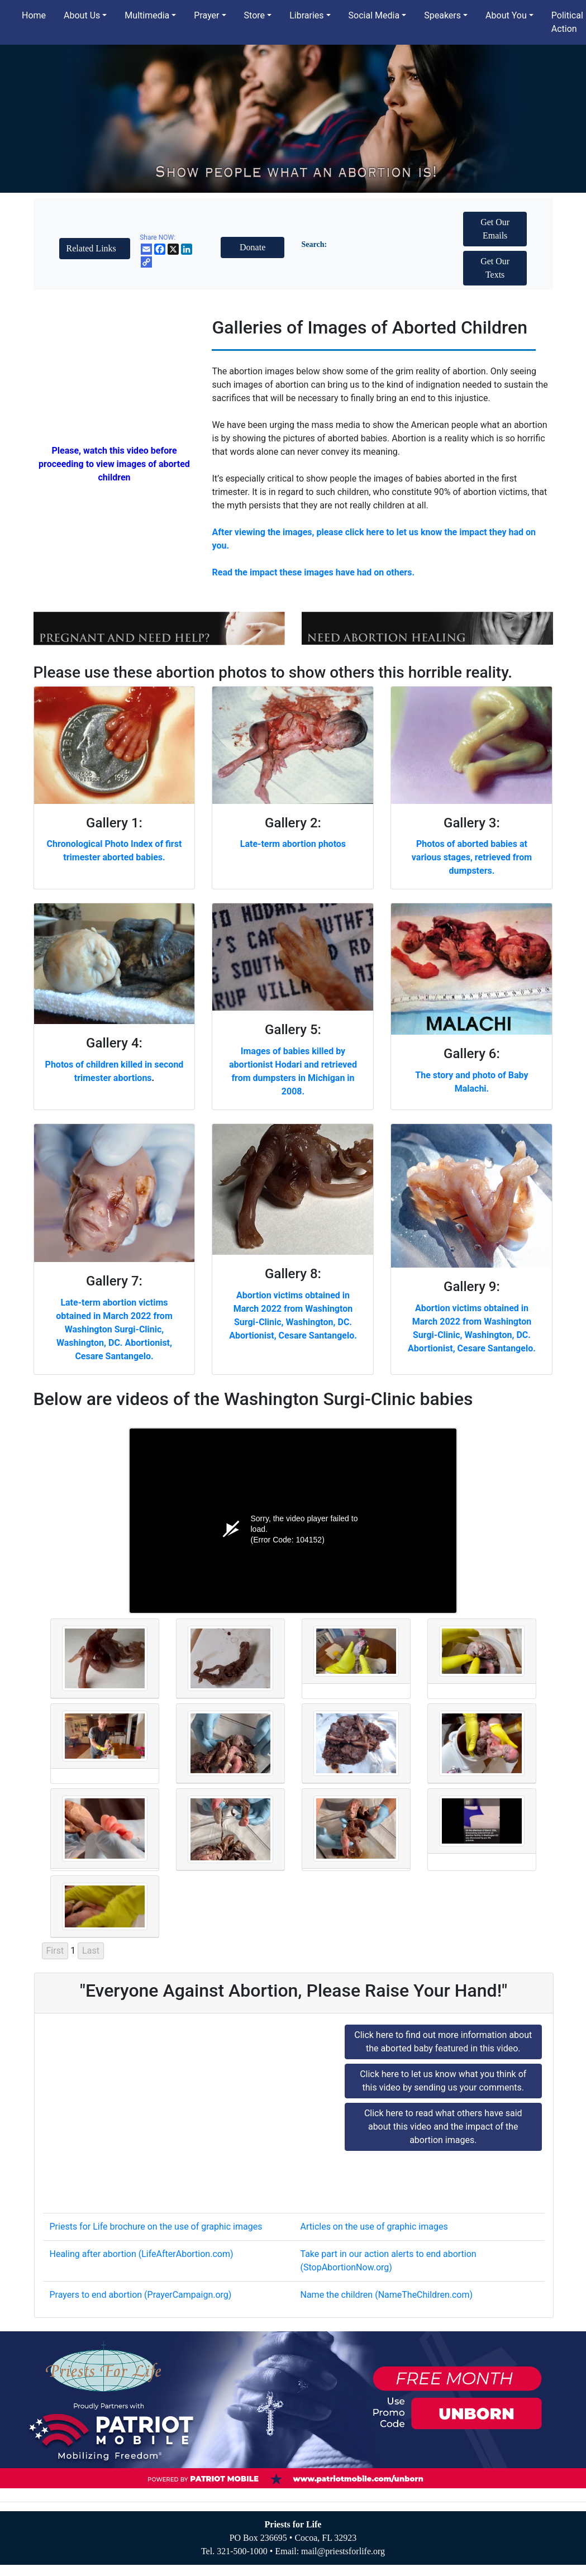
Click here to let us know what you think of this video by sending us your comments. (443, 2081)
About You (506, 15)
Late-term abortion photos (293, 844)
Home (34, 15)
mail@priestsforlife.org (343, 2551)
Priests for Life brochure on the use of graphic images (156, 2226)
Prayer (206, 15)
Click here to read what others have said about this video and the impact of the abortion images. (443, 2126)
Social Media (374, 15)
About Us (82, 15)
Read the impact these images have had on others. (313, 572)
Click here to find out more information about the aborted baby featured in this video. (443, 2042)
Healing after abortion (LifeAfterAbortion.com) (142, 2254)
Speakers (442, 15)
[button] (94, 248)
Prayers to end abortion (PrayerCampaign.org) (141, 2294)
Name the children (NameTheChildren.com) (387, 2294)
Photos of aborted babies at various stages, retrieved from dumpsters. (472, 857)
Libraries (306, 15)
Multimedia (147, 15)
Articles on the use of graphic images (374, 2226)
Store (254, 15)
